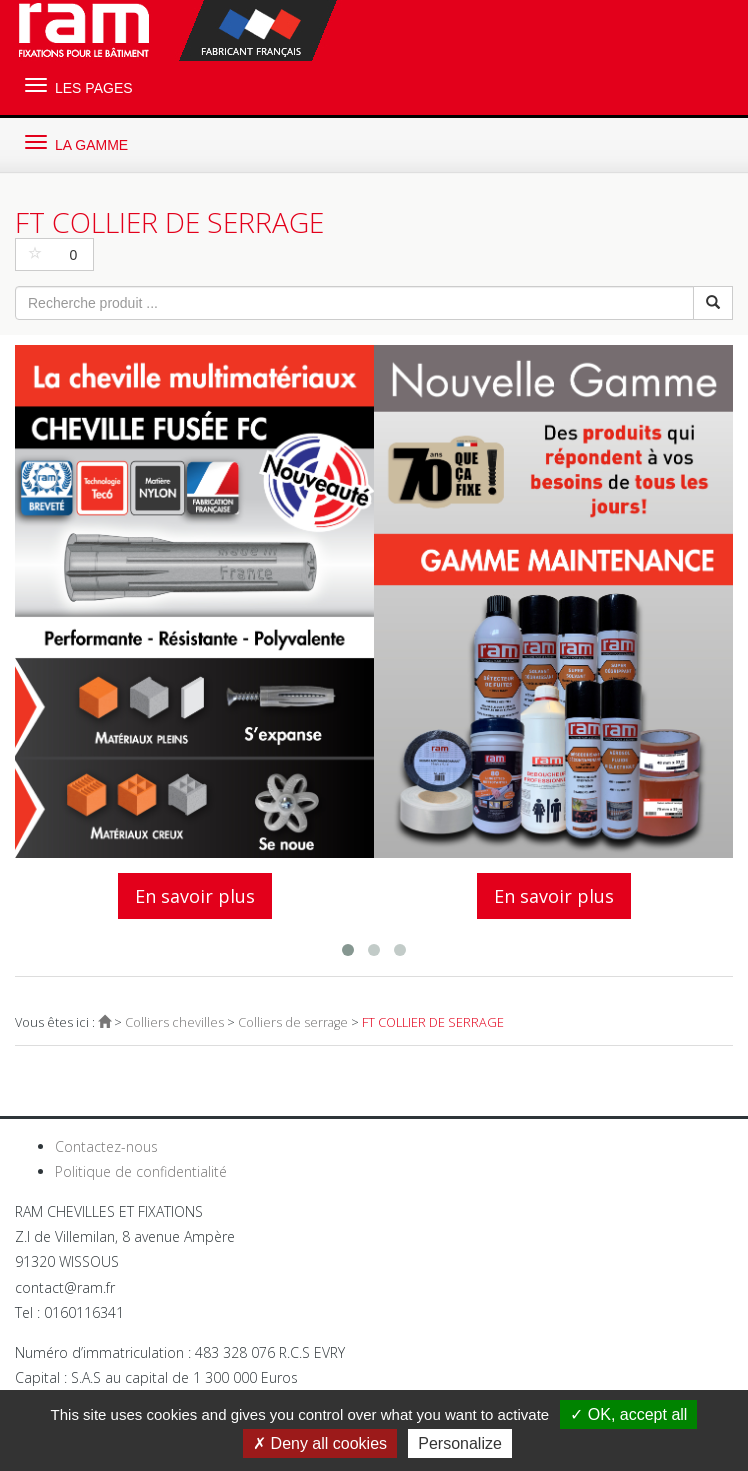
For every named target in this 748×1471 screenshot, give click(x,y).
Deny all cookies (320, 1443)
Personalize (460, 1443)
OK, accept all (628, 1414)
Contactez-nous (106, 1146)
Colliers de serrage (293, 1022)
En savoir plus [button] (195, 896)
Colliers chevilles (174, 1022)
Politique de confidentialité (141, 1171)
